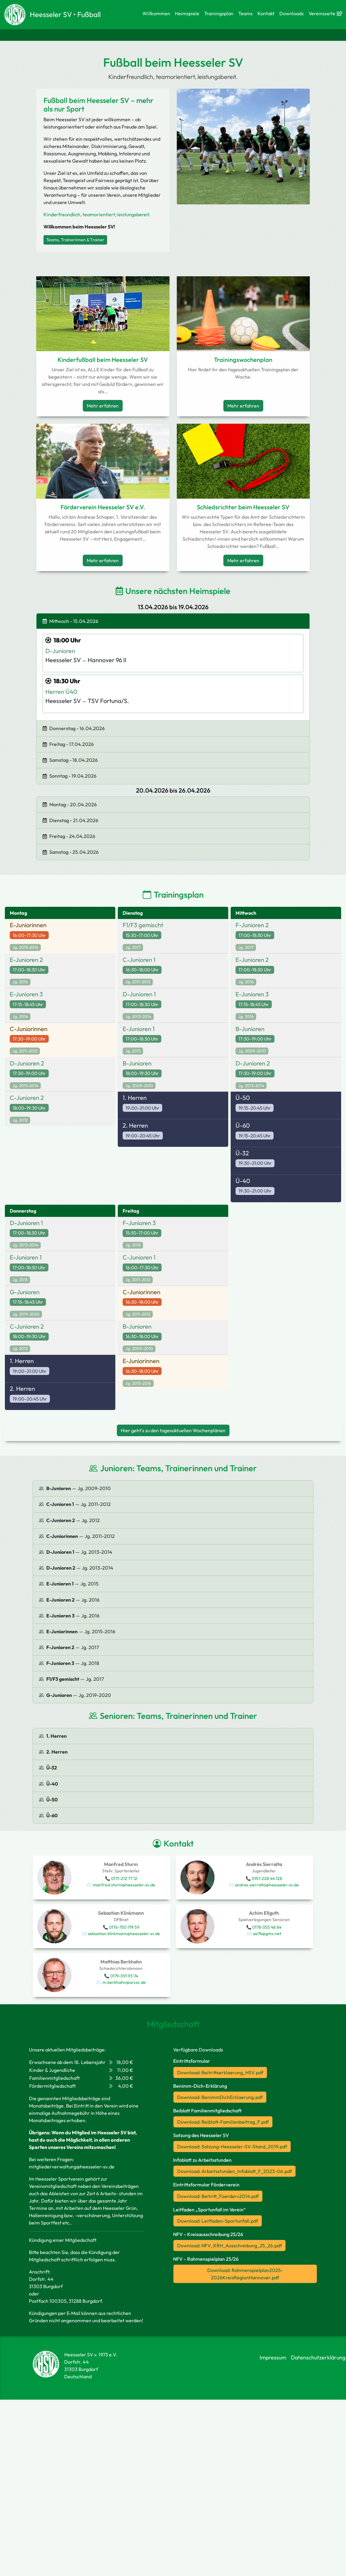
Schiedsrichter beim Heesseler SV (243, 507)
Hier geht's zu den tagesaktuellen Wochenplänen (173, 1430)
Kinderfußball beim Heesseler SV (103, 359)
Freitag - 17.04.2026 (68, 744)
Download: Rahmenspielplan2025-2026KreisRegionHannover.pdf (245, 2274)
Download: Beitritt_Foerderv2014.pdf (218, 2196)
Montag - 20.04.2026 (70, 804)
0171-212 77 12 (124, 1878)
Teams (245, 13)
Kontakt (265, 13)
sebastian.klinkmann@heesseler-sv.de (124, 1933)
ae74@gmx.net (267, 1933)
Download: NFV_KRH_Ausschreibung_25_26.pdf (229, 2245)
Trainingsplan (218, 13)
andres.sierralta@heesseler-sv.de (267, 1885)
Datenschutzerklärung (318, 2357)
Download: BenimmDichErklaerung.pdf (220, 2097)
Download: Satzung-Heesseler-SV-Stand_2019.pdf (232, 2146)
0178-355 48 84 (266, 1927)
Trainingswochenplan (243, 359)
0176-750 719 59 (124, 1927)
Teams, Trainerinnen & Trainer (75, 239)
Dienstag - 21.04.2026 (70, 820)
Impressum (273, 2357)
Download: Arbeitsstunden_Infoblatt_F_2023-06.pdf (234, 2171)
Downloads (291, 13)
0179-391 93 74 (124, 1976)
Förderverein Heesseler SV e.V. (103, 507)
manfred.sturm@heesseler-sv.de (124, 1885)
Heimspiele (187, 13)
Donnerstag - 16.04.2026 (74, 728)
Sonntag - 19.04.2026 (69, 776)
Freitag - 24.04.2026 (69, 836)
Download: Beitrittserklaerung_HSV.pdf (220, 2072)
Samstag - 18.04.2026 (70, 760)
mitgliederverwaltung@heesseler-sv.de (71, 2167)
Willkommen (156, 13)
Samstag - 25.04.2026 (71, 852)
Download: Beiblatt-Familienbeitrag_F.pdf (223, 2122)
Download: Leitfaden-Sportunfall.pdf (217, 2221)
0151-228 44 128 (267, 1878)
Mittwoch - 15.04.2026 (70, 621)
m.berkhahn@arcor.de (124, 1982)
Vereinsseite (324, 13)
